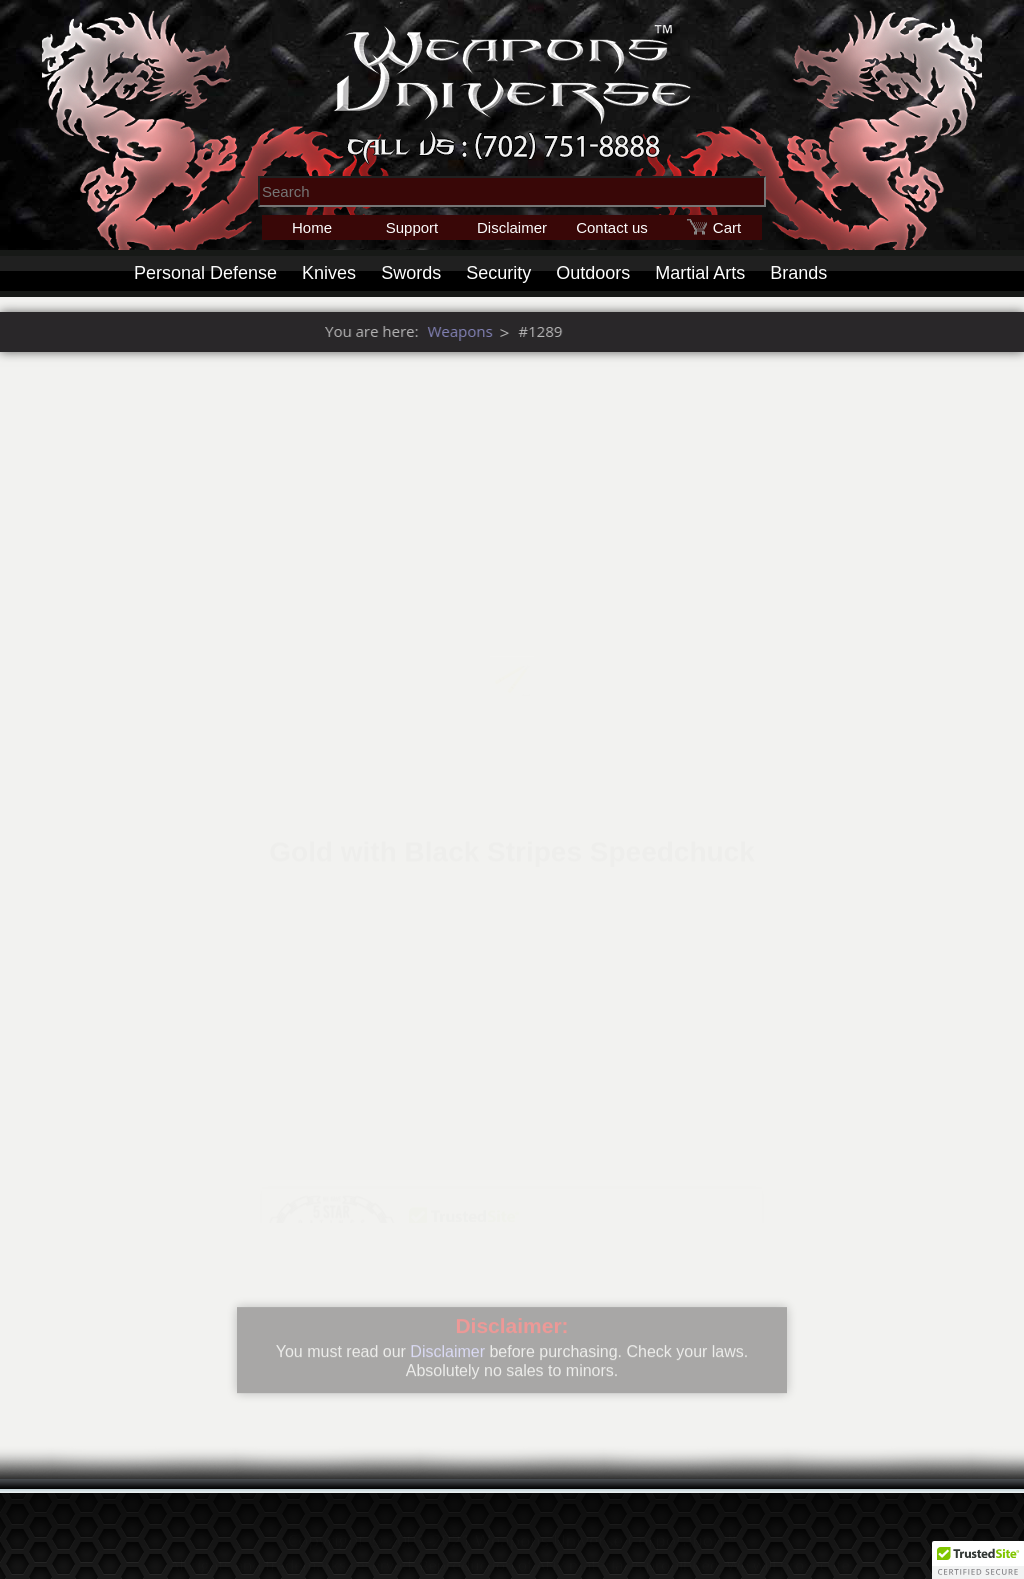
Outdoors (593, 273)
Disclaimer (512, 227)
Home (312, 227)
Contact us (612, 227)
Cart (727, 227)
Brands (798, 273)
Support (412, 227)
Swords (411, 273)
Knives (329, 273)
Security (498, 273)
